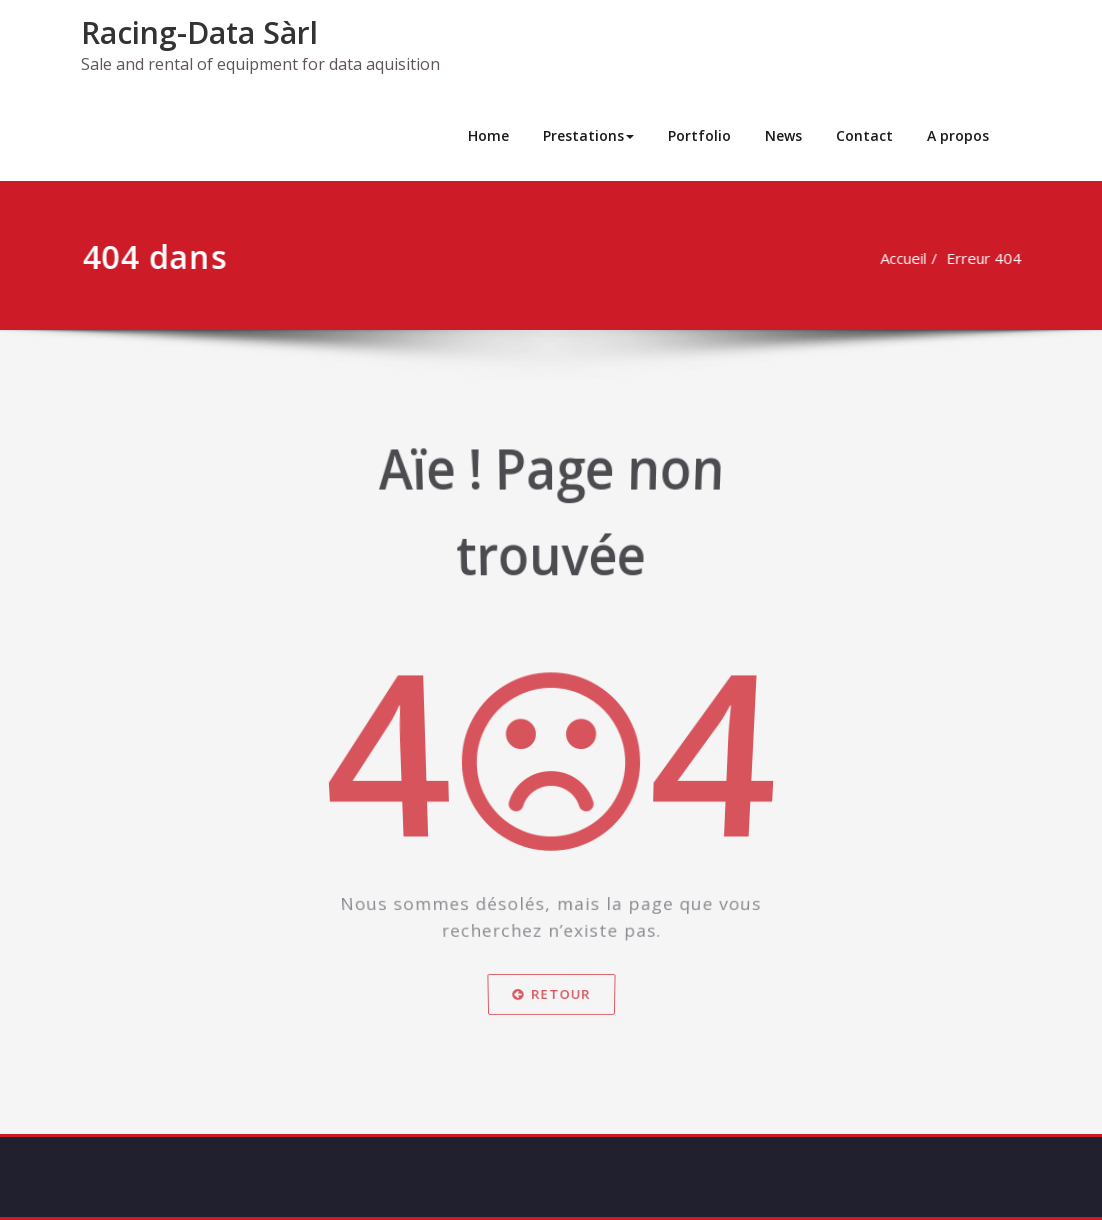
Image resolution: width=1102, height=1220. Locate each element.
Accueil (912, 258)
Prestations (588, 135)
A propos (958, 135)
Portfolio (699, 135)
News (783, 135)
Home (488, 135)
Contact (864, 135)
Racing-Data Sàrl (199, 32)
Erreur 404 (992, 258)
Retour (551, 1002)
